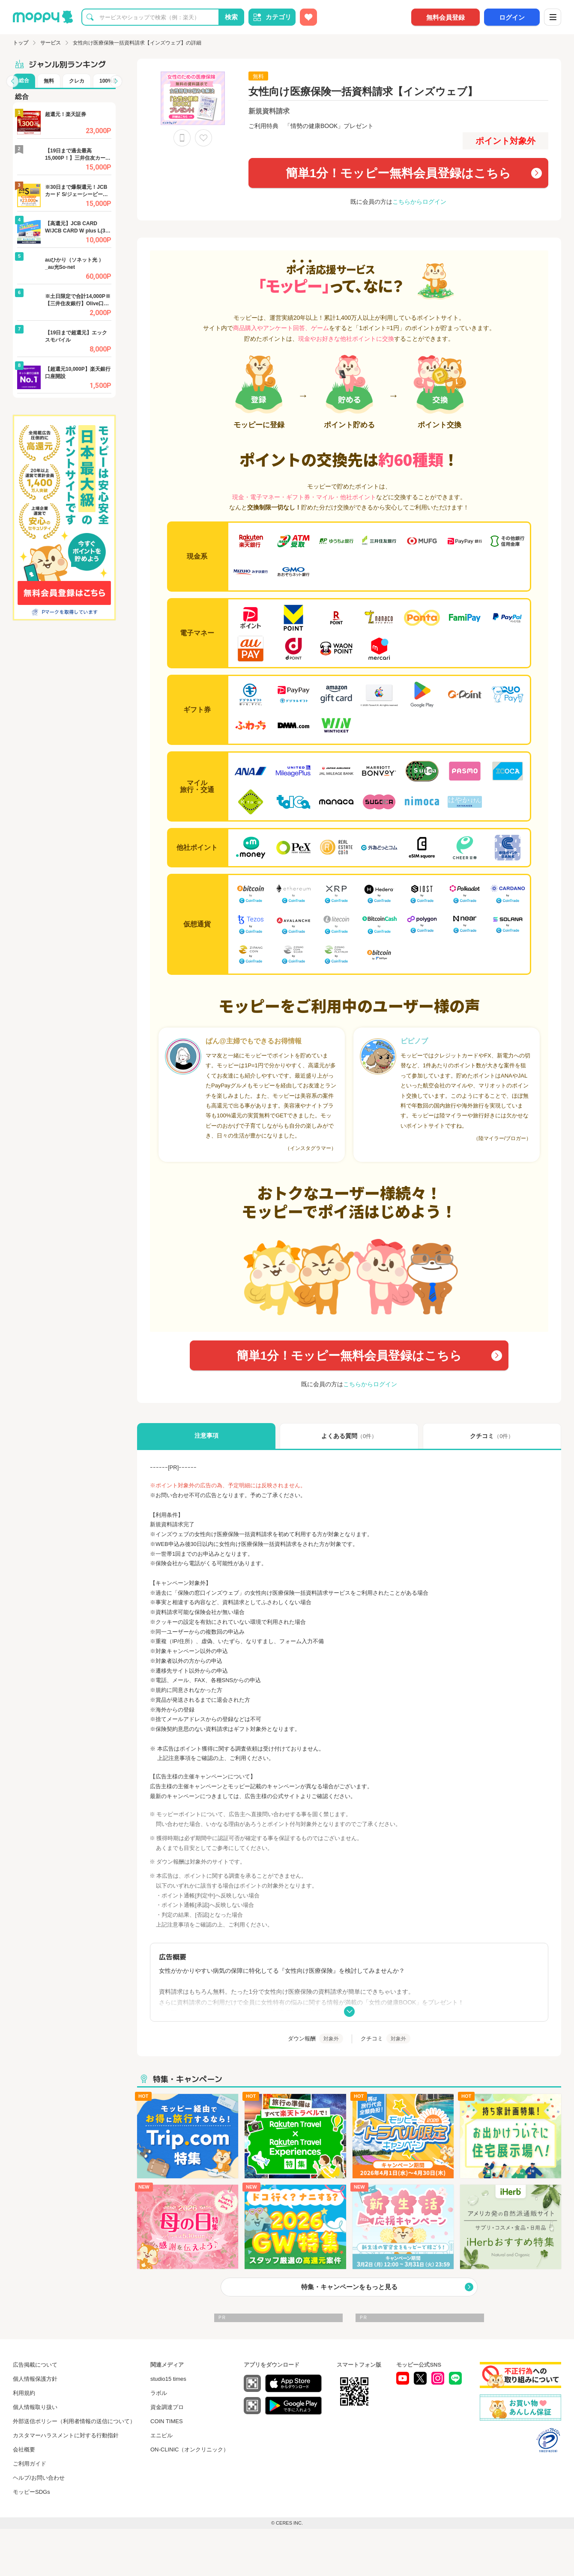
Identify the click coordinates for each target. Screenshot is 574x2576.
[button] (12, 81)
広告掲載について (35, 2365)
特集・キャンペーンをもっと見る (349, 2286)
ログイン (512, 17)
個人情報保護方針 (35, 2379)
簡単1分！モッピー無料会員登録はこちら (398, 173)
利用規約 (24, 2393)
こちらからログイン (419, 201)
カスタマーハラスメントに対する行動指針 (66, 2435)
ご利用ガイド (29, 2463)
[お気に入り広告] (308, 17)
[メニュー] (552, 17)
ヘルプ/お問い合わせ (39, 2478)
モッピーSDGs (31, 2492)
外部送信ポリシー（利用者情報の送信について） (74, 2421)
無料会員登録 (445, 17)
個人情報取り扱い (35, 2407)
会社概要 (24, 2449)
